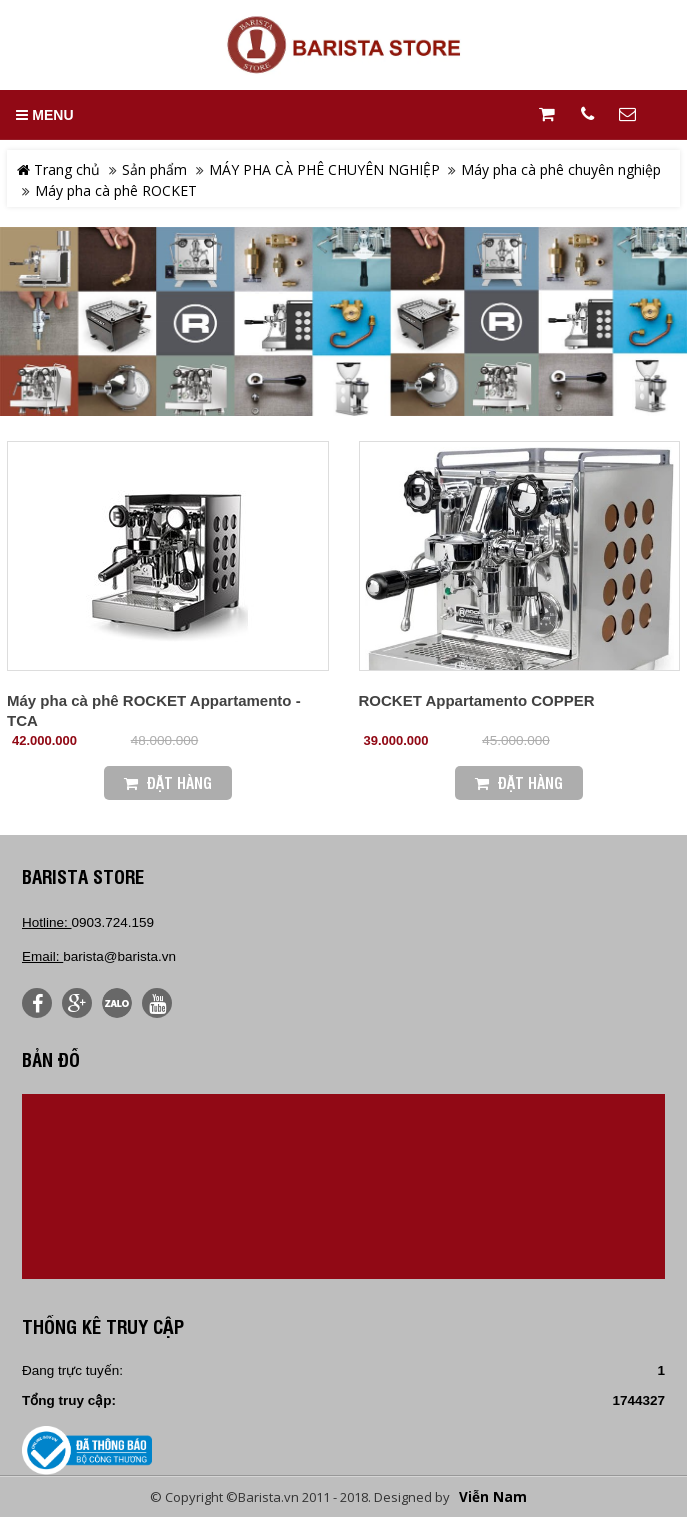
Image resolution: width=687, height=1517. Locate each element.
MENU (44, 115)
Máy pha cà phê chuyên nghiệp (561, 169)
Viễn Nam (493, 1497)
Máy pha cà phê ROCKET (116, 190)
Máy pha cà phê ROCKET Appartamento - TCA (154, 710)
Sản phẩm (154, 169)
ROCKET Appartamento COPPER (477, 700)
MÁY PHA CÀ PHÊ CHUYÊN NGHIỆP (324, 169)
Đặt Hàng (168, 782)
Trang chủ (58, 169)
